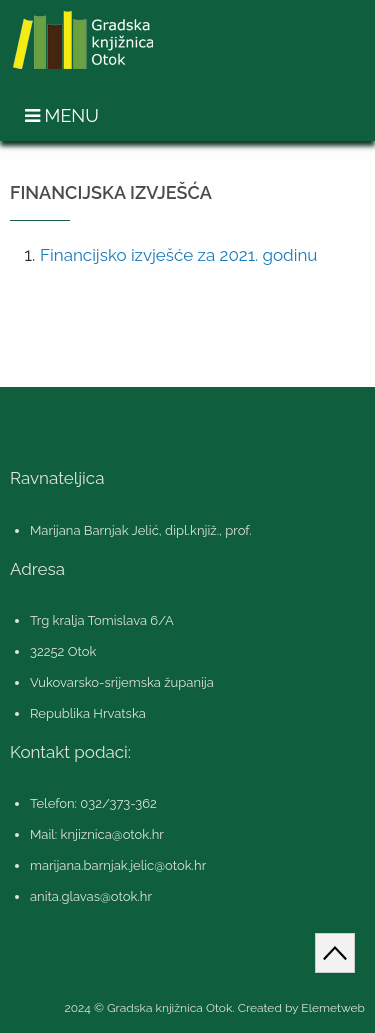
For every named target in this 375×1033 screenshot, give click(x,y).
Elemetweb (333, 1008)
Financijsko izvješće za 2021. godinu (178, 255)
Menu (62, 115)
